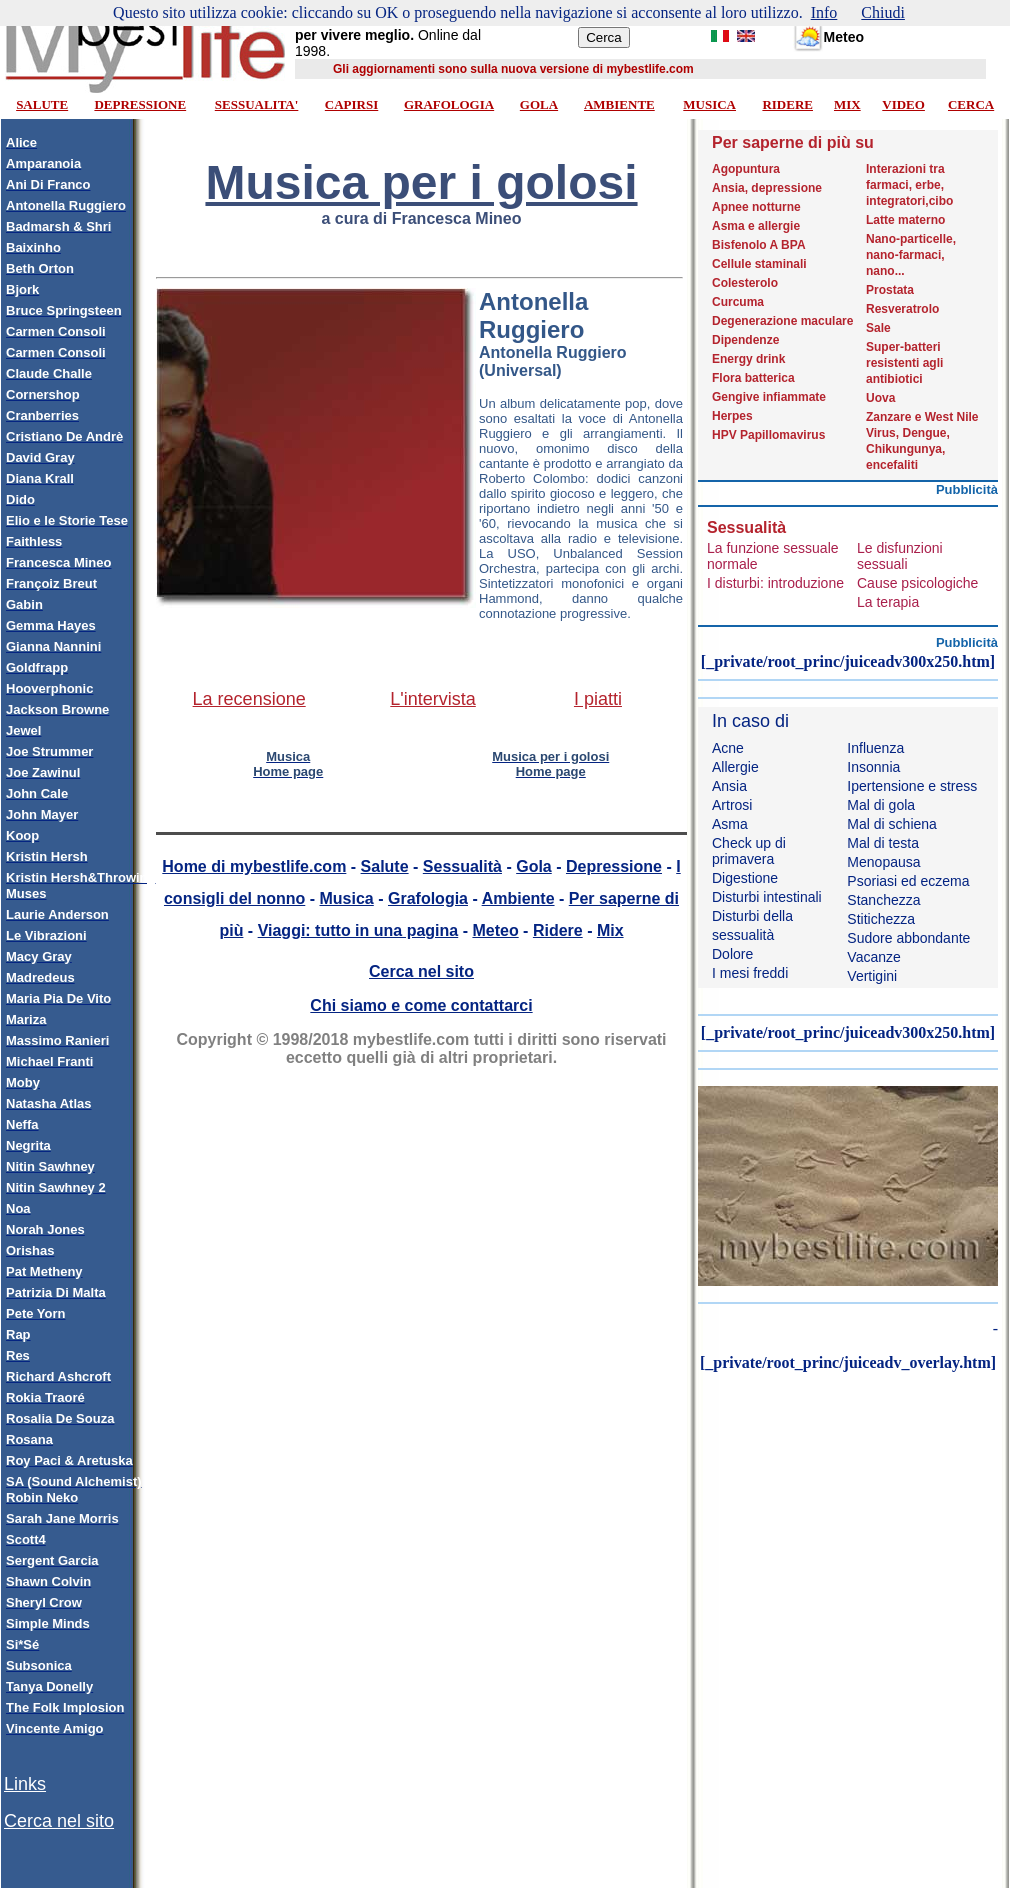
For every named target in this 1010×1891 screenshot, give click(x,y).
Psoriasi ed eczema (908, 881)
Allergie (735, 767)
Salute (385, 866)
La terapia (888, 602)
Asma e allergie (756, 226)
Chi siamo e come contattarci (421, 1005)
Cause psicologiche (917, 583)
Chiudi (883, 12)
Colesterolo (745, 283)
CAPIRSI (351, 104)
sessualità (743, 935)
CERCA (971, 104)
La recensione (249, 699)
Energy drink (748, 359)
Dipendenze (745, 340)
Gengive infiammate (769, 397)
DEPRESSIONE (140, 104)
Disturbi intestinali (767, 897)
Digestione (745, 878)
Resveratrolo (902, 309)
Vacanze (873, 957)
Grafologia (428, 898)
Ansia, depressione (767, 188)
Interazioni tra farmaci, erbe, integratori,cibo (909, 185)
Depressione (614, 866)
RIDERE (787, 104)
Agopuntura (746, 169)
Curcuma (738, 302)
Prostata (890, 290)
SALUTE (42, 104)
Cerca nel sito (59, 1821)
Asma (730, 824)
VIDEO (903, 104)
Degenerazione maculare (782, 321)
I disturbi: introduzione (775, 583)
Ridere (558, 930)
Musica (347, 898)
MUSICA (709, 104)
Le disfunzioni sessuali (900, 556)
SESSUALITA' (257, 104)
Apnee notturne (756, 207)
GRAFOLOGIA (449, 104)
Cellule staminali (759, 264)
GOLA (539, 104)
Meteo (495, 930)
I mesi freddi (750, 973)
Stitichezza (881, 919)
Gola (534, 866)
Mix (610, 930)
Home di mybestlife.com (254, 866)
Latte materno (905, 220)
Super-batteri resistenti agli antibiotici (904, 363)
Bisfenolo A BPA (759, 245)
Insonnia (873, 767)
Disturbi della (752, 916)
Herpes (732, 416)
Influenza (875, 748)
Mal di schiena (892, 824)
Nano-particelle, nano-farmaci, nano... (911, 255)
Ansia (729, 786)
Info (824, 12)
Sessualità (462, 866)
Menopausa (883, 862)
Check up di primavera (749, 851)
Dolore (732, 954)
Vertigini (872, 976)
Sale (878, 328)
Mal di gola (881, 805)
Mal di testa (883, 843)
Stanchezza (883, 900)
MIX (847, 104)
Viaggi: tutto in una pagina (358, 930)
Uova (880, 398)
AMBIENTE (619, 104)
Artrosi (732, 805)
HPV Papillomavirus (768, 435)
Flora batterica (753, 378)
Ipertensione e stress (912, 786)
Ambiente (518, 898)
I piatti (598, 699)
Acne (728, 748)
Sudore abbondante (908, 938)
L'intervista (432, 699)
